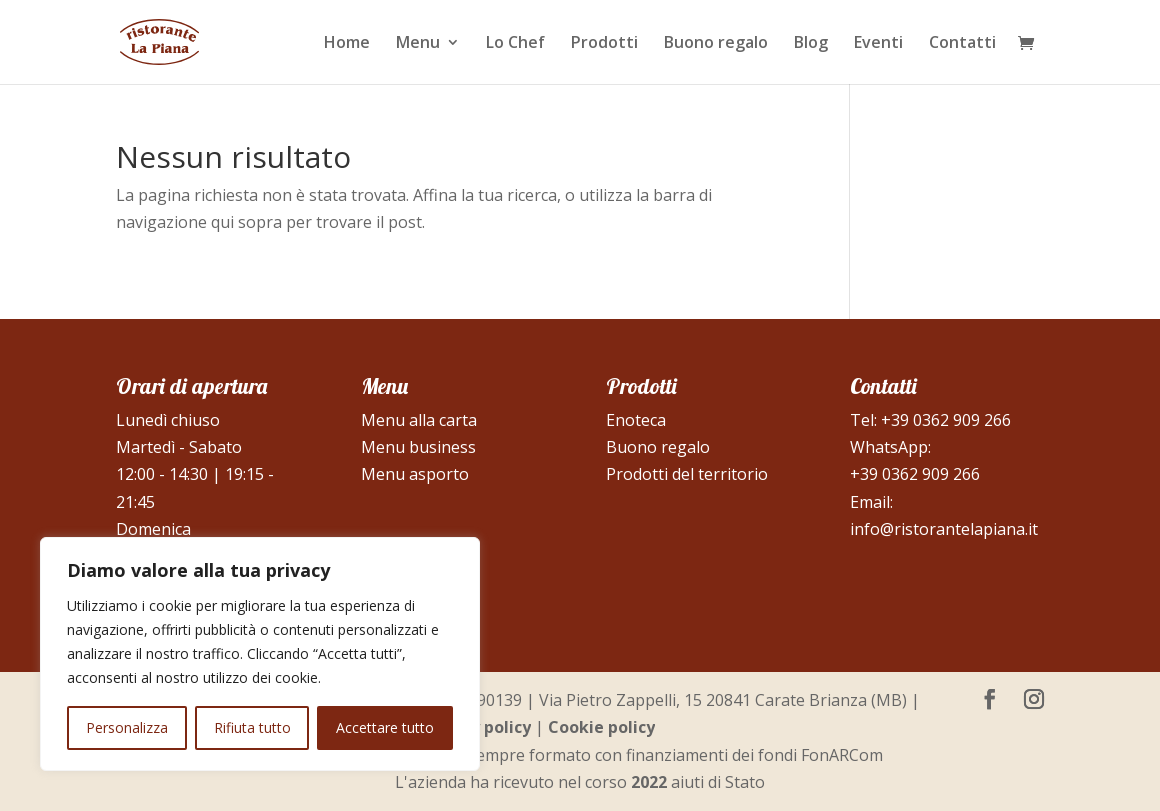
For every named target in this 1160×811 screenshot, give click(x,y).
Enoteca (636, 420)
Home (347, 44)
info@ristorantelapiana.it (944, 529)
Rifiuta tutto (252, 727)
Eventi (878, 44)
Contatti (962, 44)
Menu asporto (415, 474)
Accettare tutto (385, 727)
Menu (418, 44)
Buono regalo (716, 44)
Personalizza (127, 727)
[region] (260, 654)
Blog (811, 44)
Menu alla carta (419, 420)
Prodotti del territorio (687, 474)
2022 (649, 782)
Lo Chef (515, 44)
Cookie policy (601, 727)
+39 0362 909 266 (946, 420)
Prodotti (604, 44)
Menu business (418, 447)
